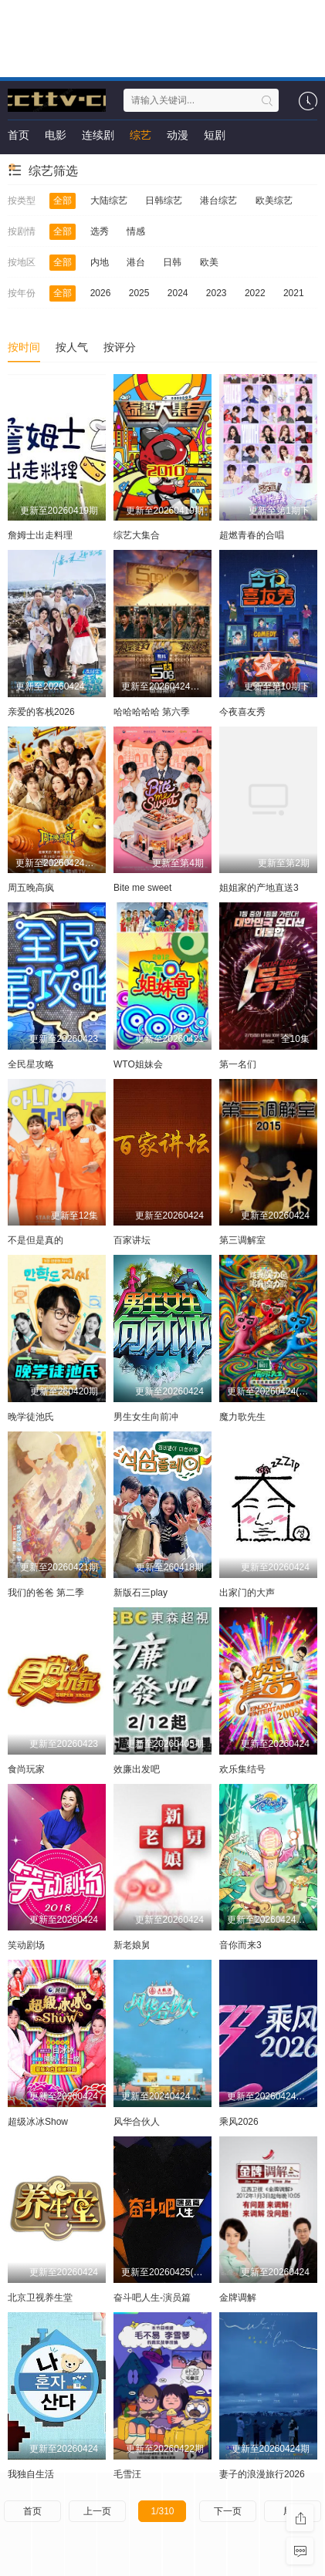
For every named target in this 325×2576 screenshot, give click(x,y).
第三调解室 (242, 1240)
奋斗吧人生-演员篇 (152, 2297)
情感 (136, 231)
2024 (178, 293)
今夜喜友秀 (242, 711)
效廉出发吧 (136, 1769)
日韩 (172, 262)
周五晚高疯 (31, 887)
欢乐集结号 (242, 1769)
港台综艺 (218, 200)
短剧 (214, 135)
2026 (100, 293)
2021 (293, 293)
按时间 (24, 347)
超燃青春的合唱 (251, 535)
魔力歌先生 (242, 1416)
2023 (216, 293)
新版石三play (140, 1592)
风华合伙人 (136, 2121)
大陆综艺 (108, 200)
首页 (18, 135)
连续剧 (98, 135)
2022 (255, 293)
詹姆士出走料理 (40, 535)
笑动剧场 (26, 1945)
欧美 (209, 262)
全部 (62, 200)
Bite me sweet (142, 887)
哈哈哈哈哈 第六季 (151, 711)
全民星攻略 (31, 1064)
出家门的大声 (247, 1592)
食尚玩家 (26, 1769)
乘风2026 (239, 2121)
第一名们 (237, 1064)
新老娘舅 (132, 1945)
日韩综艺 (163, 200)
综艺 (140, 135)
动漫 (177, 135)
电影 (55, 135)
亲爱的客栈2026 (41, 711)
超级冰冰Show (38, 2121)
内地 (99, 262)
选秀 (99, 231)
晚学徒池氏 (31, 1416)
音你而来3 (240, 1945)
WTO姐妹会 (138, 1064)
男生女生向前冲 (145, 1416)
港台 (136, 262)
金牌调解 (237, 2297)
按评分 (119, 347)
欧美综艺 (274, 200)
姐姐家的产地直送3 (259, 887)
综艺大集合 (136, 535)
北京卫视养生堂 (40, 2297)
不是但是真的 (35, 1240)
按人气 (72, 347)
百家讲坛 (132, 1240)
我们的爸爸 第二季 (46, 1592)
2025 (139, 293)
